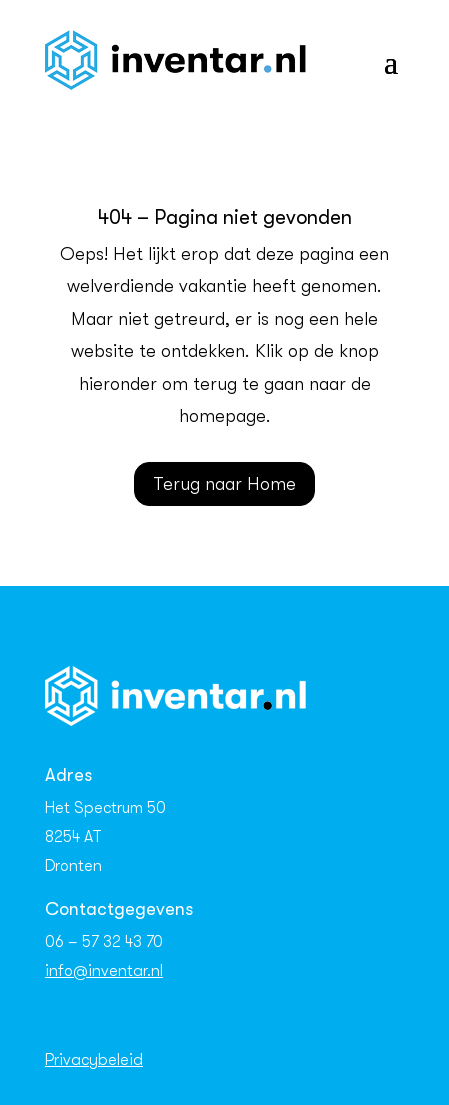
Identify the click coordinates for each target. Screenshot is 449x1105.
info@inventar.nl (104, 971)
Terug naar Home (224, 484)
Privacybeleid (94, 1060)
